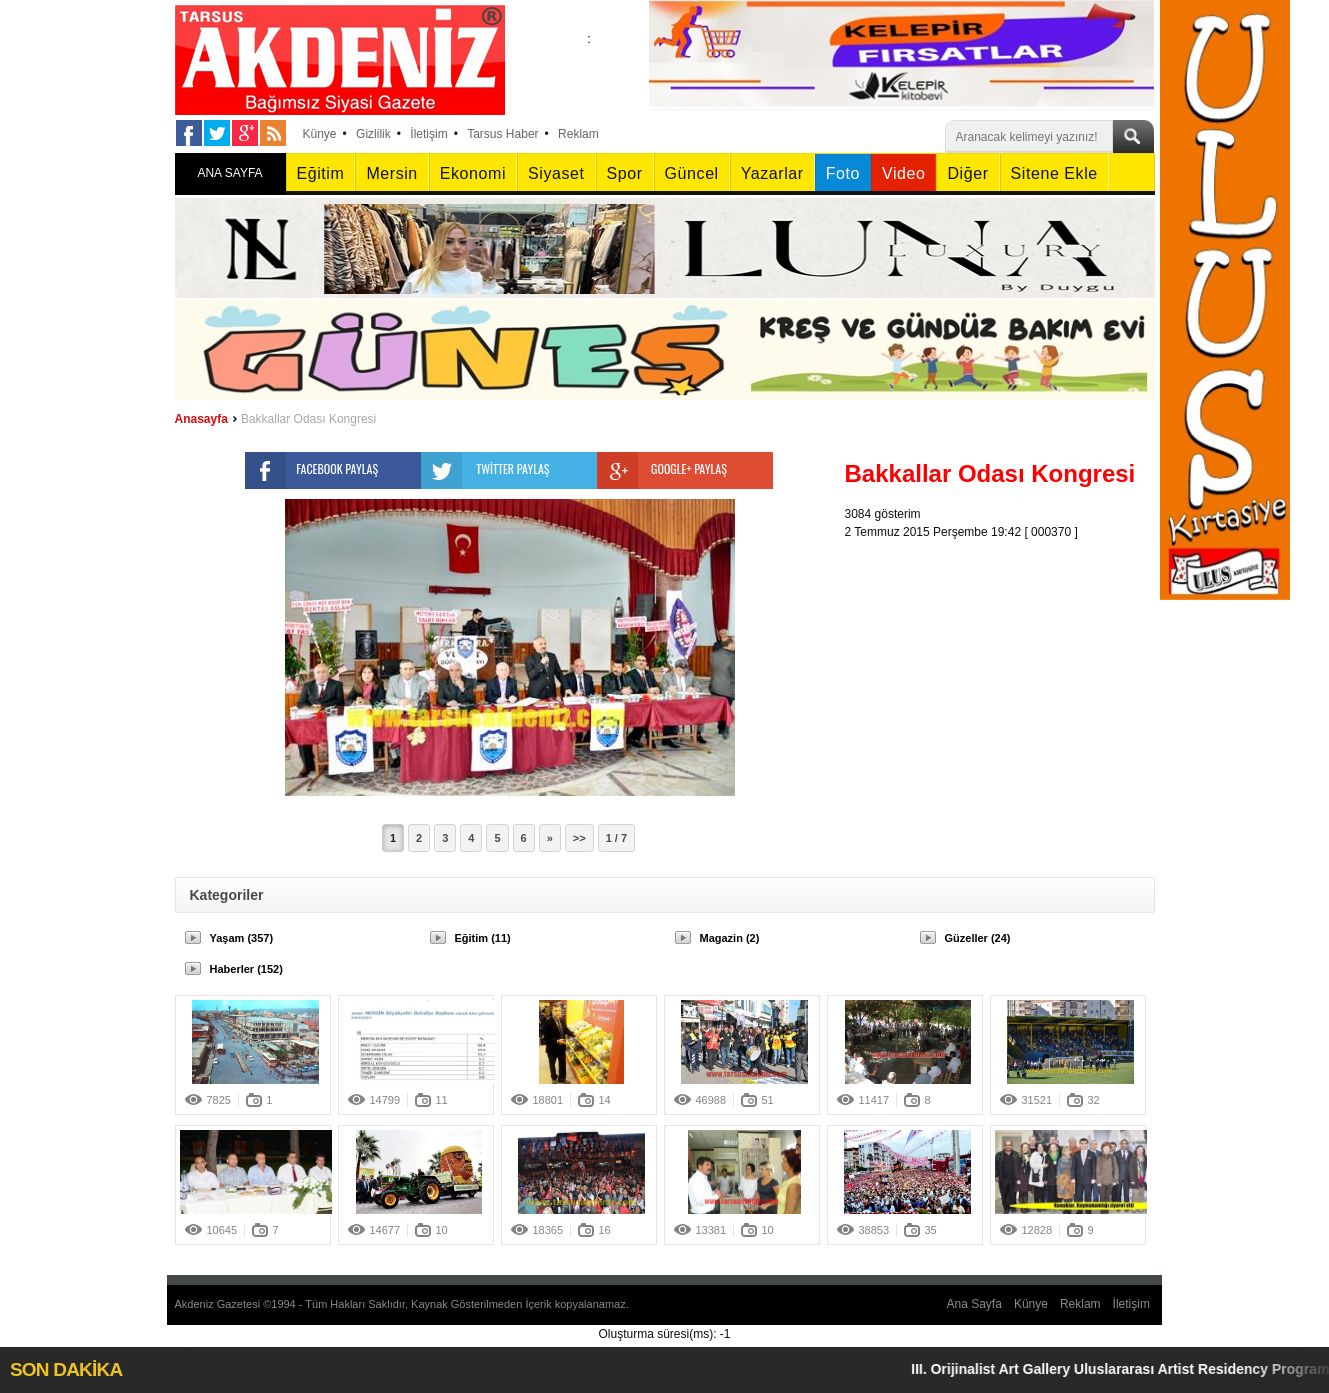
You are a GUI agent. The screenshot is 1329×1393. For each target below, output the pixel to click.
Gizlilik (373, 134)
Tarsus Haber (502, 134)
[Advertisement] (1005, 666)
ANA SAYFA (229, 173)
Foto (843, 173)
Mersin (391, 173)
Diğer (967, 173)
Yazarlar (772, 173)
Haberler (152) (246, 969)
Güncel (692, 173)
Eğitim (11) (483, 938)
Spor (625, 173)
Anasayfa (201, 419)
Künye (320, 134)
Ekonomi (473, 173)
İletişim (428, 134)
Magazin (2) (730, 938)
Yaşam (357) (242, 938)
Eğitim (321, 173)
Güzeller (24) (978, 938)
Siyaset (556, 173)
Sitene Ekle (1054, 173)
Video (903, 173)
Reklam (578, 134)
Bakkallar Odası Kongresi (308, 419)
